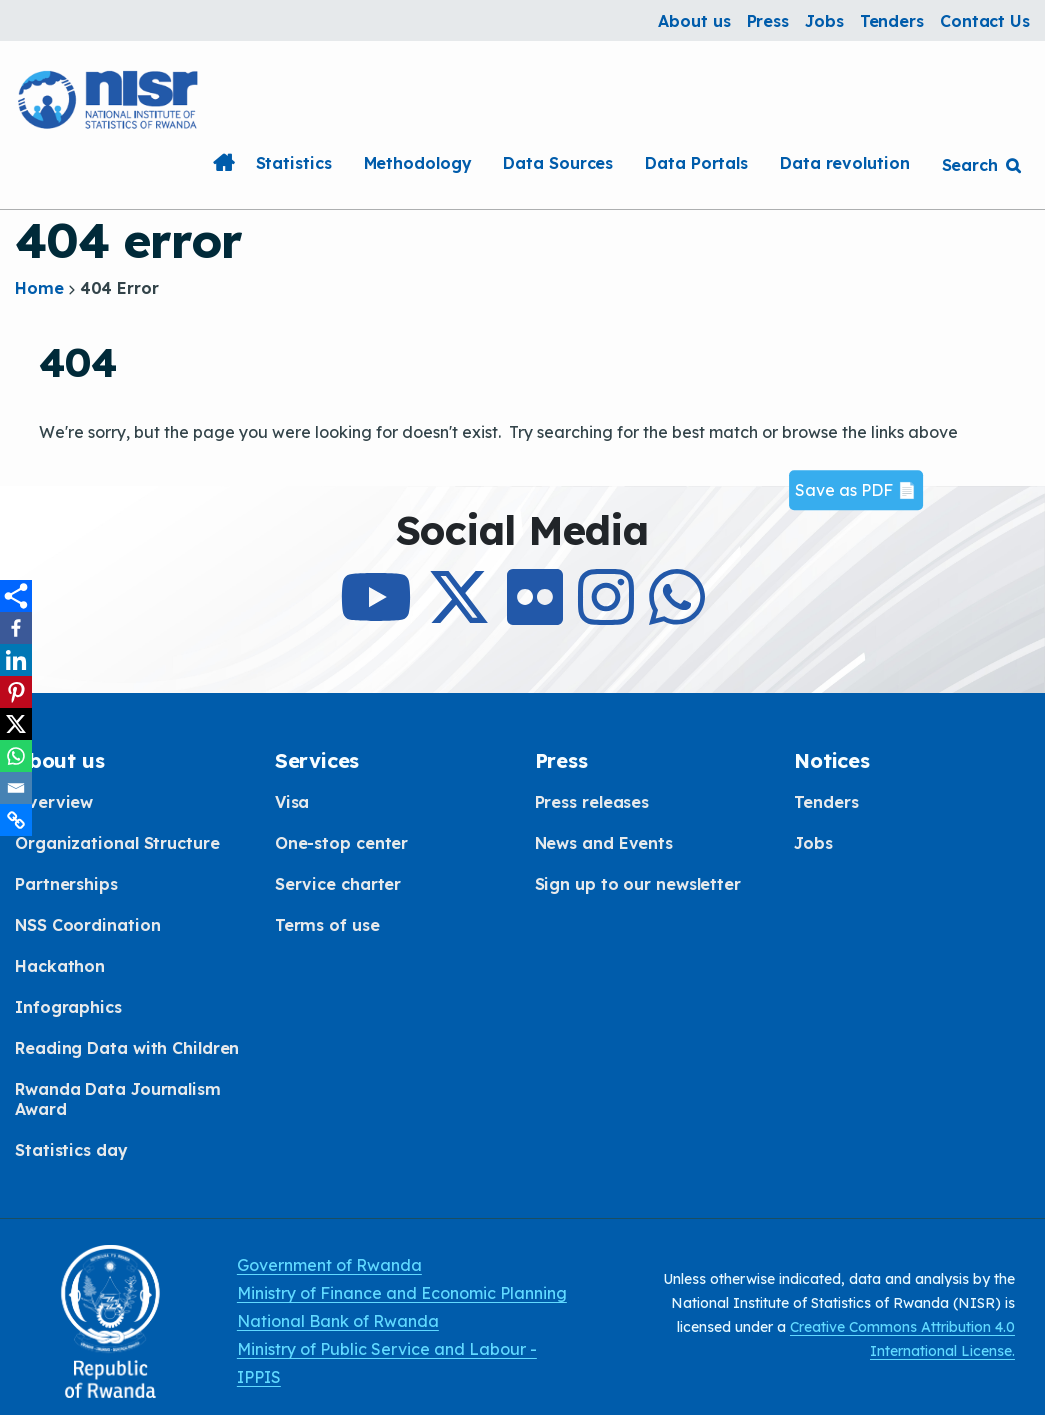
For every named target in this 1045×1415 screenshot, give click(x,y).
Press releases (592, 802)
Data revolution (845, 163)
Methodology (418, 163)
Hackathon (60, 966)
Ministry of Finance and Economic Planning (402, 1293)
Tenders (892, 21)
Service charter (338, 884)
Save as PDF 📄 (856, 490)
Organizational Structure (117, 843)
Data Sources (558, 163)
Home (224, 163)
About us (694, 21)
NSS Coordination (87, 925)
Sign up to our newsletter (638, 884)
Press (768, 21)
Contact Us (985, 21)
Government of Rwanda (329, 1265)
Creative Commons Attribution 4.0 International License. (902, 1339)
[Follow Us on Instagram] (606, 615)
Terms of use (327, 925)
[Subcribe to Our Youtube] (376, 615)
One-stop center (342, 843)
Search (970, 165)
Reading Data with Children (127, 1048)
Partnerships (66, 884)
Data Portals (696, 163)
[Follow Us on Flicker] (535, 615)
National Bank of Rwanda (338, 1321)
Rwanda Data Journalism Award (118, 1099)
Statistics (294, 163)
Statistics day (71, 1150)
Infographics (68, 1007)
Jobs (824, 21)
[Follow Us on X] (459, 615)
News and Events (604, 843)
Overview (54, 802)
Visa (292, 802)
